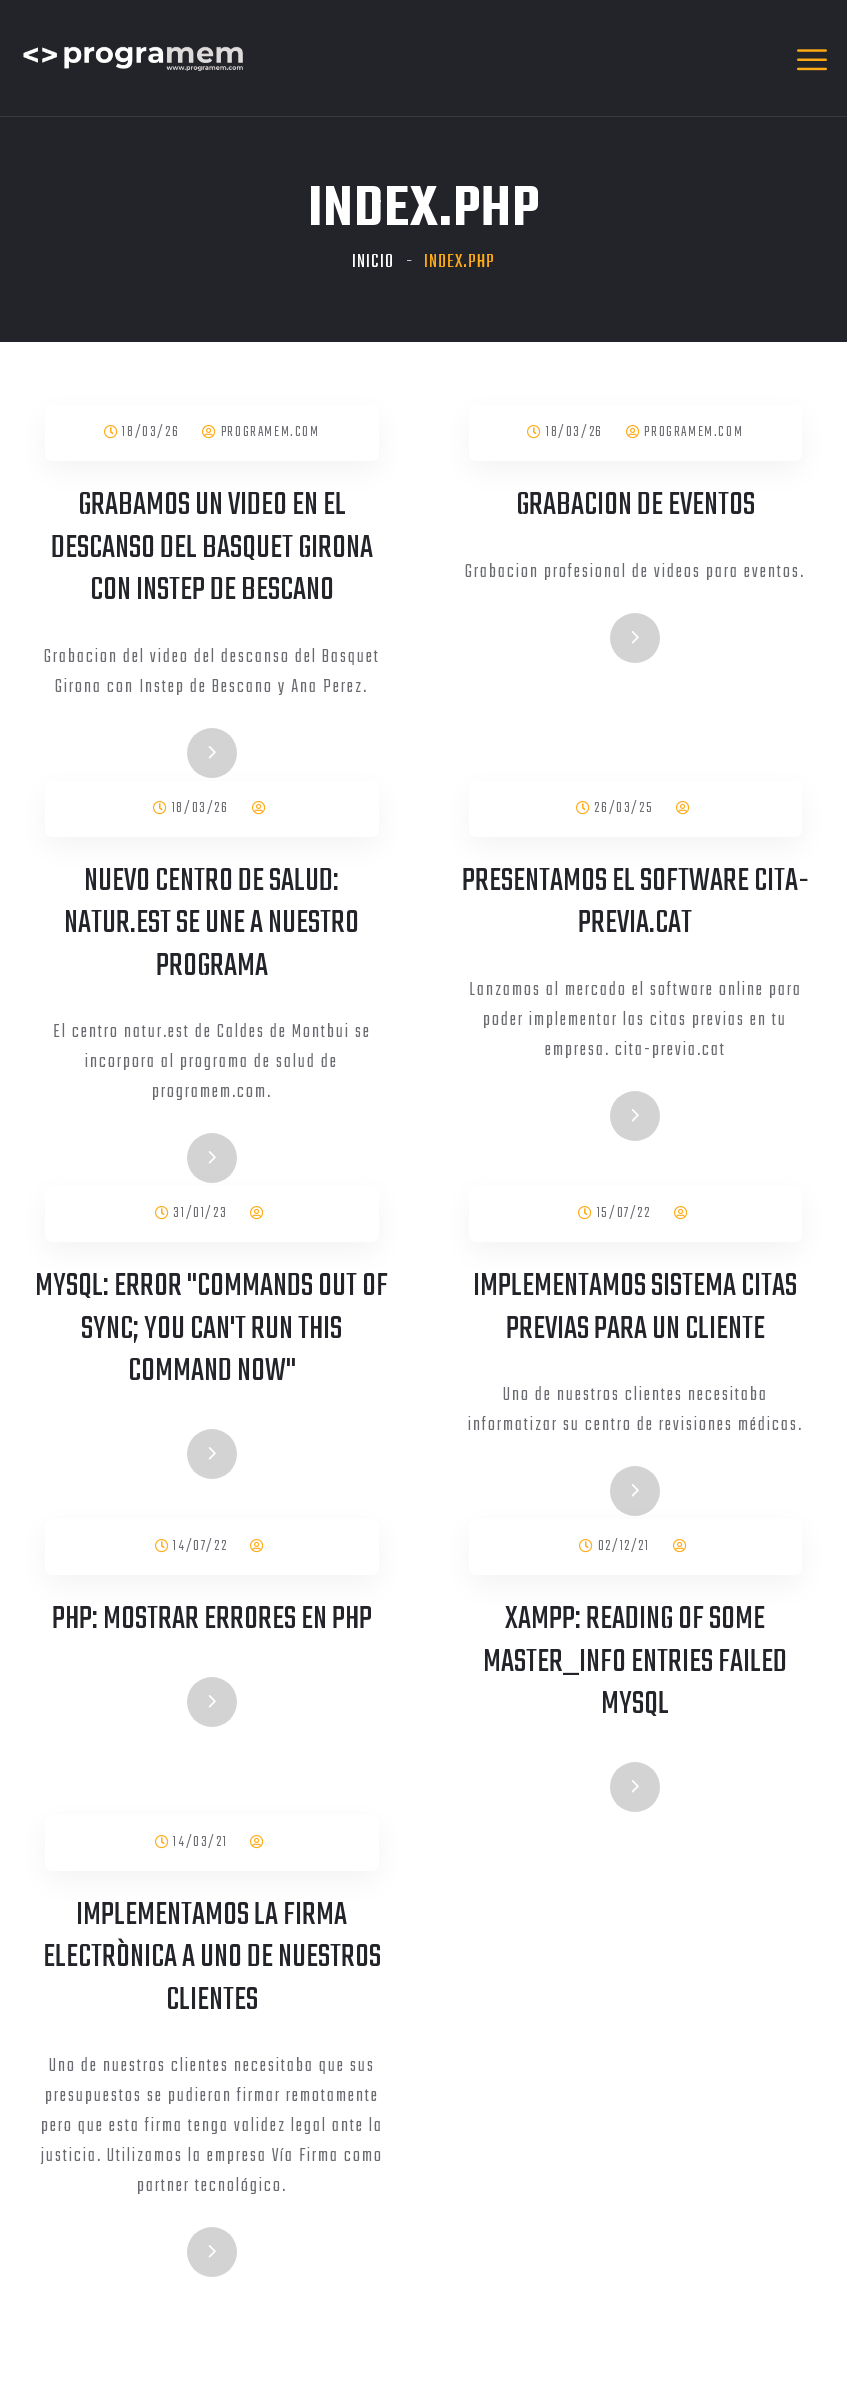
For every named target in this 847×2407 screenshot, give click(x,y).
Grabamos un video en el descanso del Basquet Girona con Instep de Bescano (212, 548)
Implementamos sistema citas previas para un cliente (635, 1308)
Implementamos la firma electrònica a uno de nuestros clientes (212, 1958)
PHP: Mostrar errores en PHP (212, 1619)
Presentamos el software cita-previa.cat (635, 903)
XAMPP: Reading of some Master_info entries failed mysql (635, 1662)
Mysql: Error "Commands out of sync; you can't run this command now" (211, 1329)
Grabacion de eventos (635, 505)
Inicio (373, 262)
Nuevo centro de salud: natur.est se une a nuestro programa (211, 924)
